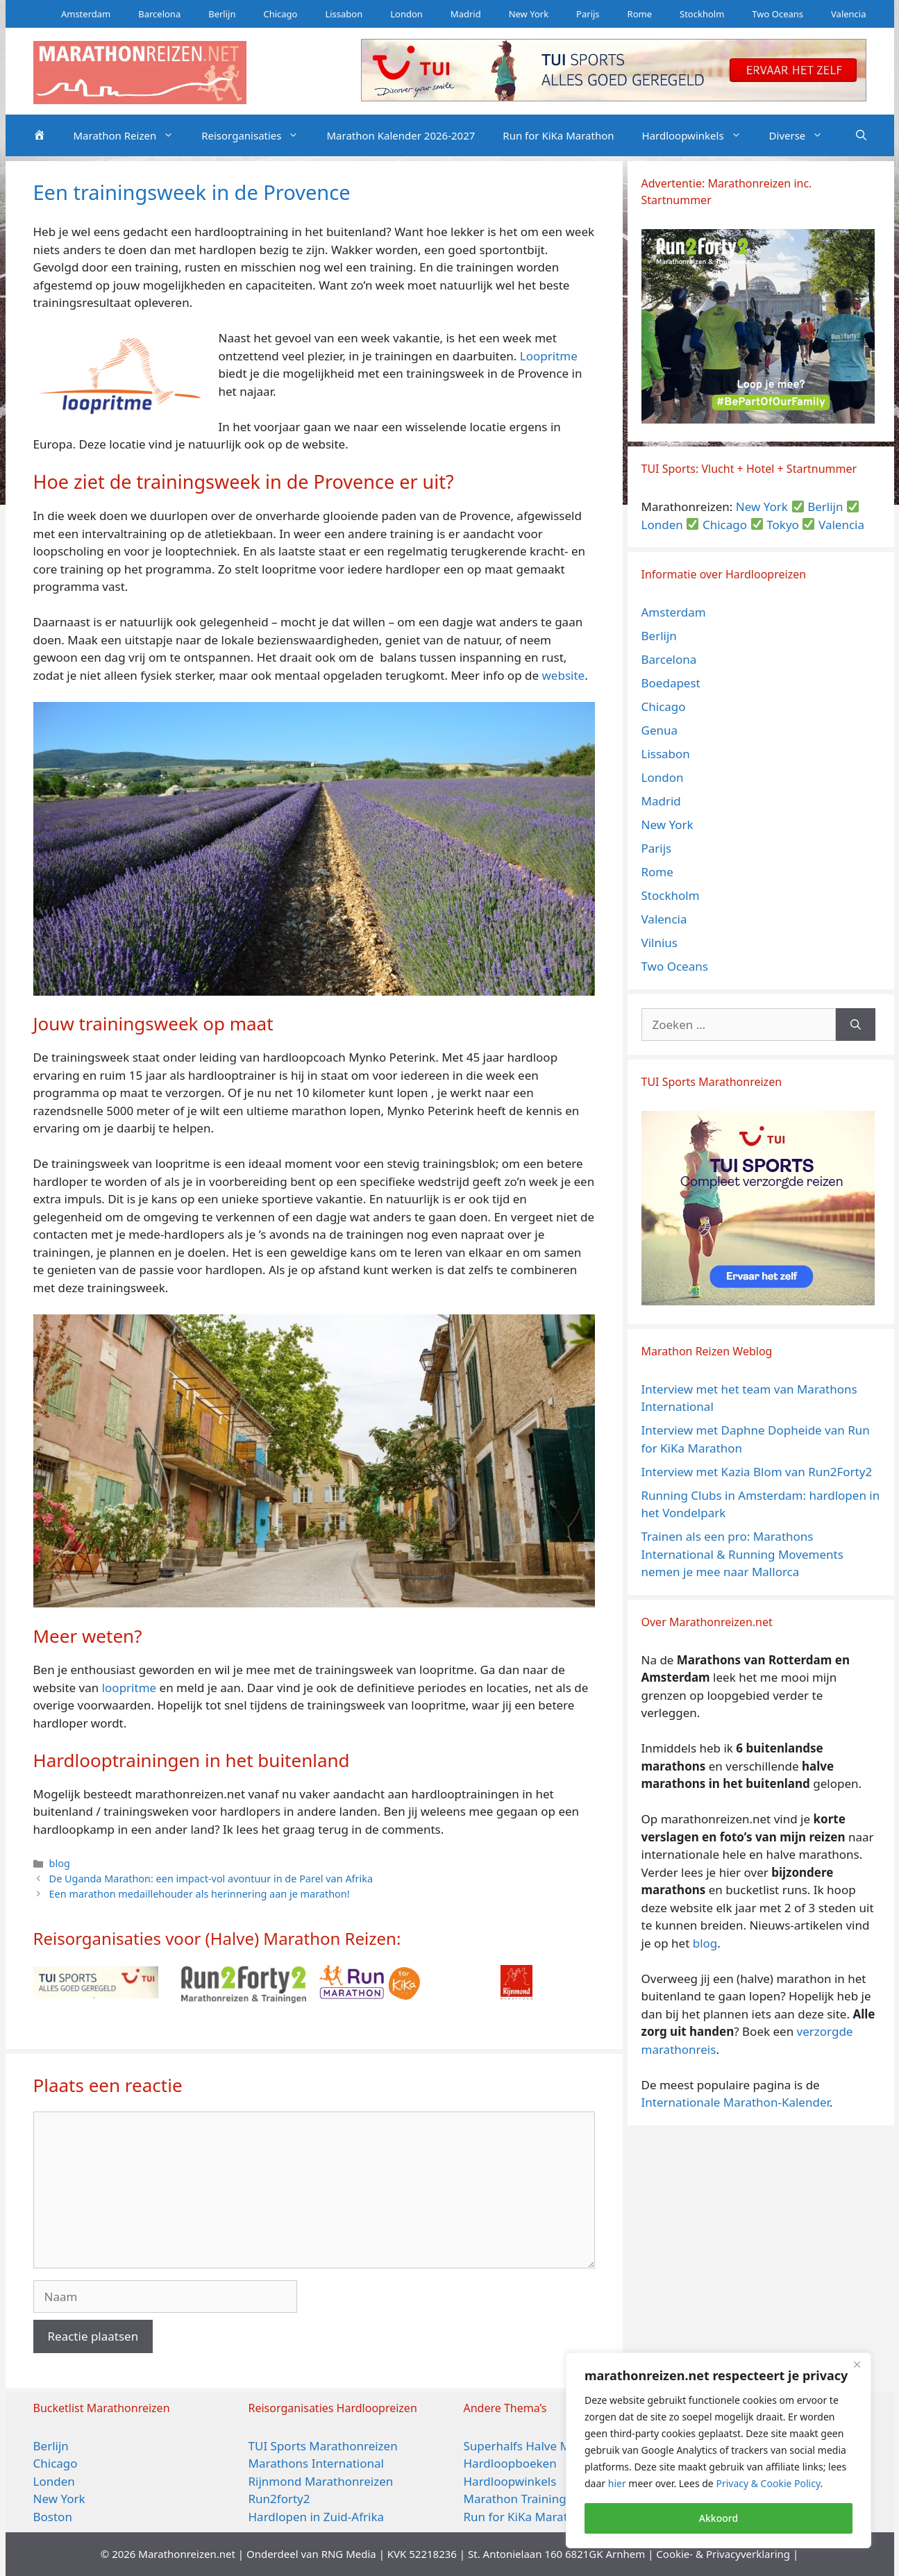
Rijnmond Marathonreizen (321, 2481)
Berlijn (221, 14)
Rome (640, 14)
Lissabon (343, 14)
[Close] (856, 2364)
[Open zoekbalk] (861, 135)
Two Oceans (777, 14)
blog (59, 1863)
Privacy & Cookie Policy (768, 2483)
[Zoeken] (855, 1025)
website (563, 675)
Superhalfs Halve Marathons (542, 2446)
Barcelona (159, 14)
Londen (662, 525)
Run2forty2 (279, 2499)
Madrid (466, 14)
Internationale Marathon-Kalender (735, 2102)
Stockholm (702, 14)
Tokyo (782, 525)
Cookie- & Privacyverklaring (723, 2554)
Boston (52, 2517)
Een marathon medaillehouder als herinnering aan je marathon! (199, 1893)
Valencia (848, 14)
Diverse (803, 135)
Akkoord (718, 2518)
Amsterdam (85, 14)
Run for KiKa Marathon (558, 135)
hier (617, 2483)
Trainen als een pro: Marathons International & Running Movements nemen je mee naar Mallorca (742, 1554)
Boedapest (670, 683)
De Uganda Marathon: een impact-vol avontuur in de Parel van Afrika (211, 1878)
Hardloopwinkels (698, 135)
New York (528, 14)
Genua (659, 730)
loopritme (129, 1688)
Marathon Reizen (131, 135)
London (406, 14)
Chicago (280, 14)
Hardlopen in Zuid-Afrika (317, 2517)
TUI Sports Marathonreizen (323, 2446)
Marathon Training (515, 2499)
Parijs (587, 14)
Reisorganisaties (256, 135)
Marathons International (316, 2463)
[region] (718, 2450)
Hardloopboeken (510, 2463)
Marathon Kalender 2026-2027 (400, 135)
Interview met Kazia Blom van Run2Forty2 (757, 1472)
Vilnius (659, 943)
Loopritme (549, 356)
